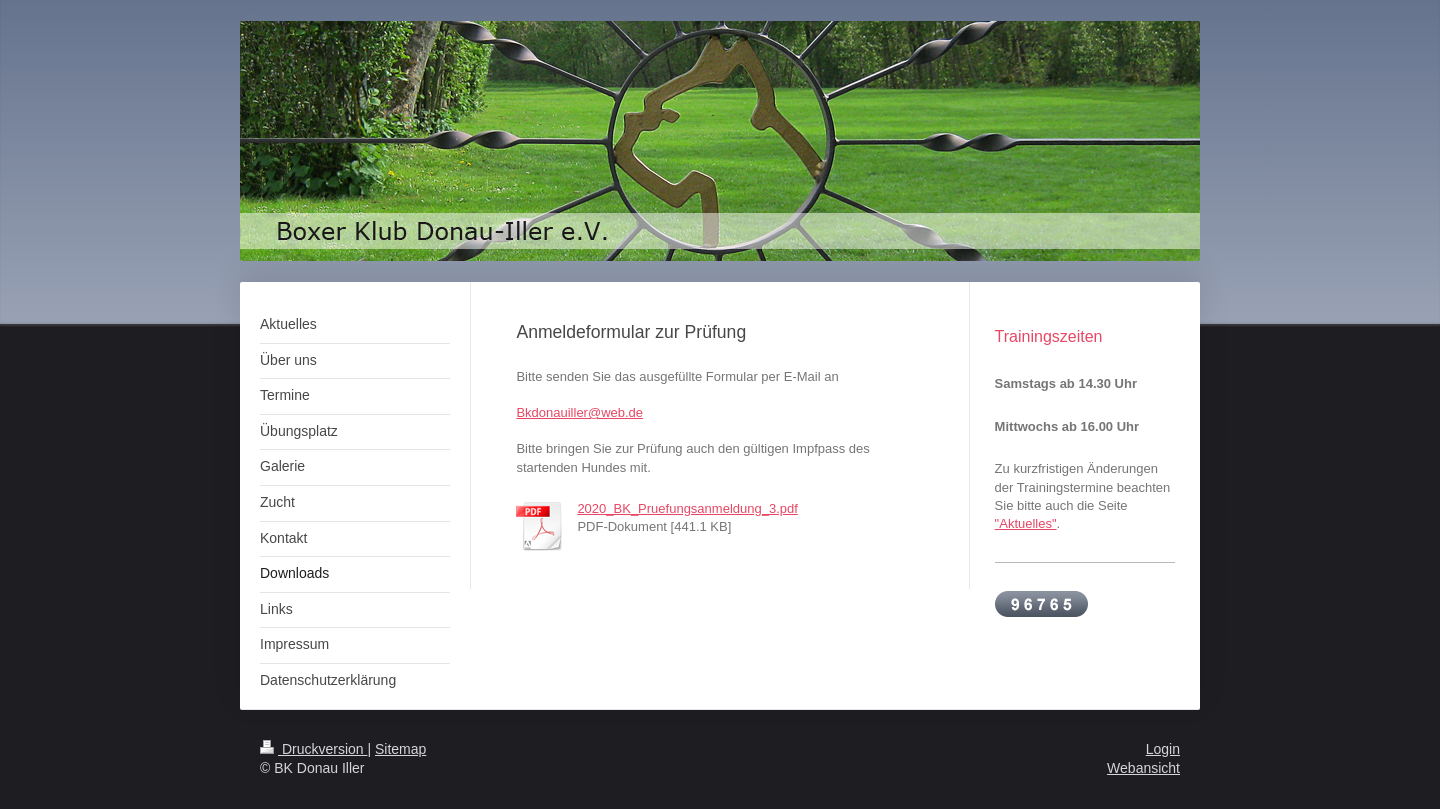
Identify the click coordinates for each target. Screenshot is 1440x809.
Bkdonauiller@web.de (579, 412)
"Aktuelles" (1026, 523)
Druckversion (313, 749)
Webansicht (1143, 768)
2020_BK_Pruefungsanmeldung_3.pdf (687, 508)
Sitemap (400, 749)
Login (1163, 749)
